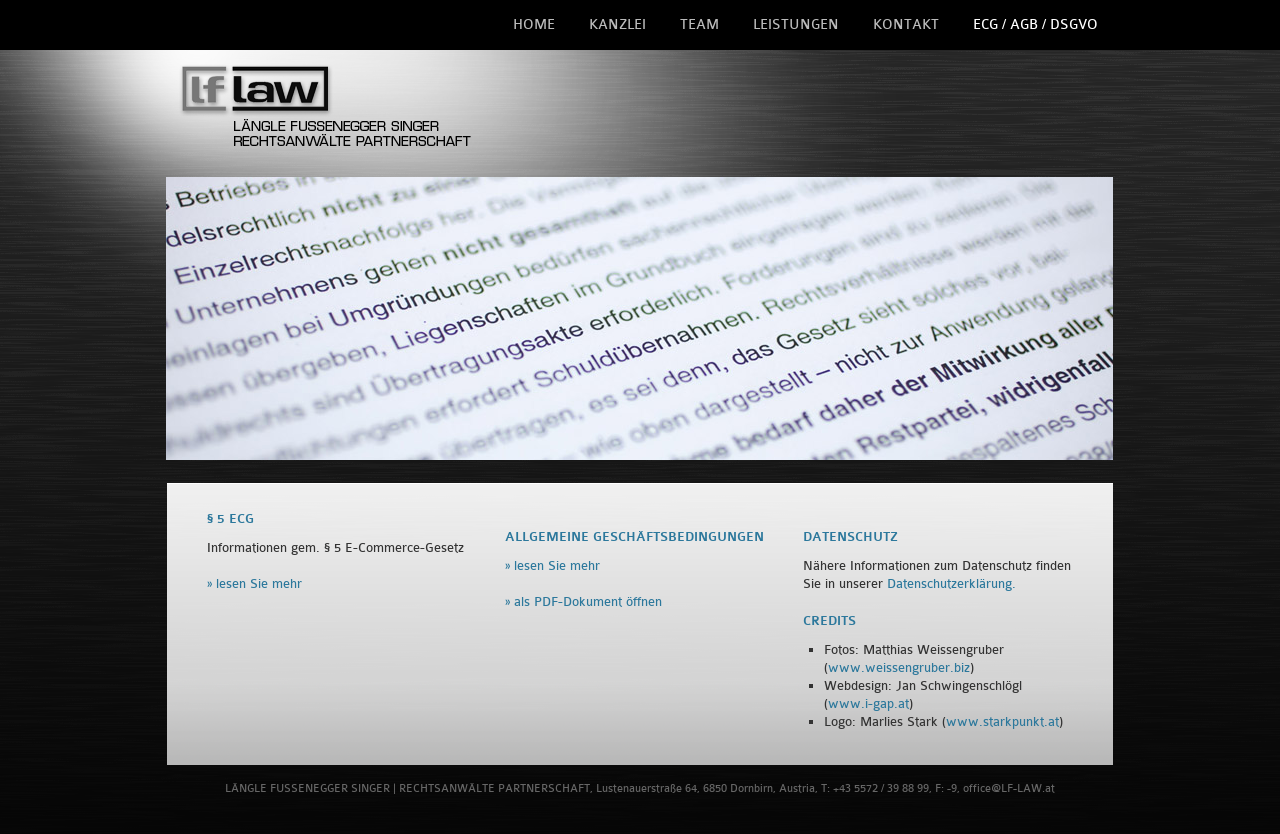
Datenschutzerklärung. (951, 583)
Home (534, 24)
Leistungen (796, 24)
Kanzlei (617, 24)
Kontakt (906, 24)
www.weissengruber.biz (899, 667)
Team (699, 24)
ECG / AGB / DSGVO (1035, 24)
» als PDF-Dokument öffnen (583, 601)
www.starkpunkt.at (1002, 721)
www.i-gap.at (868, 703)
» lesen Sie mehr (254, 583)
